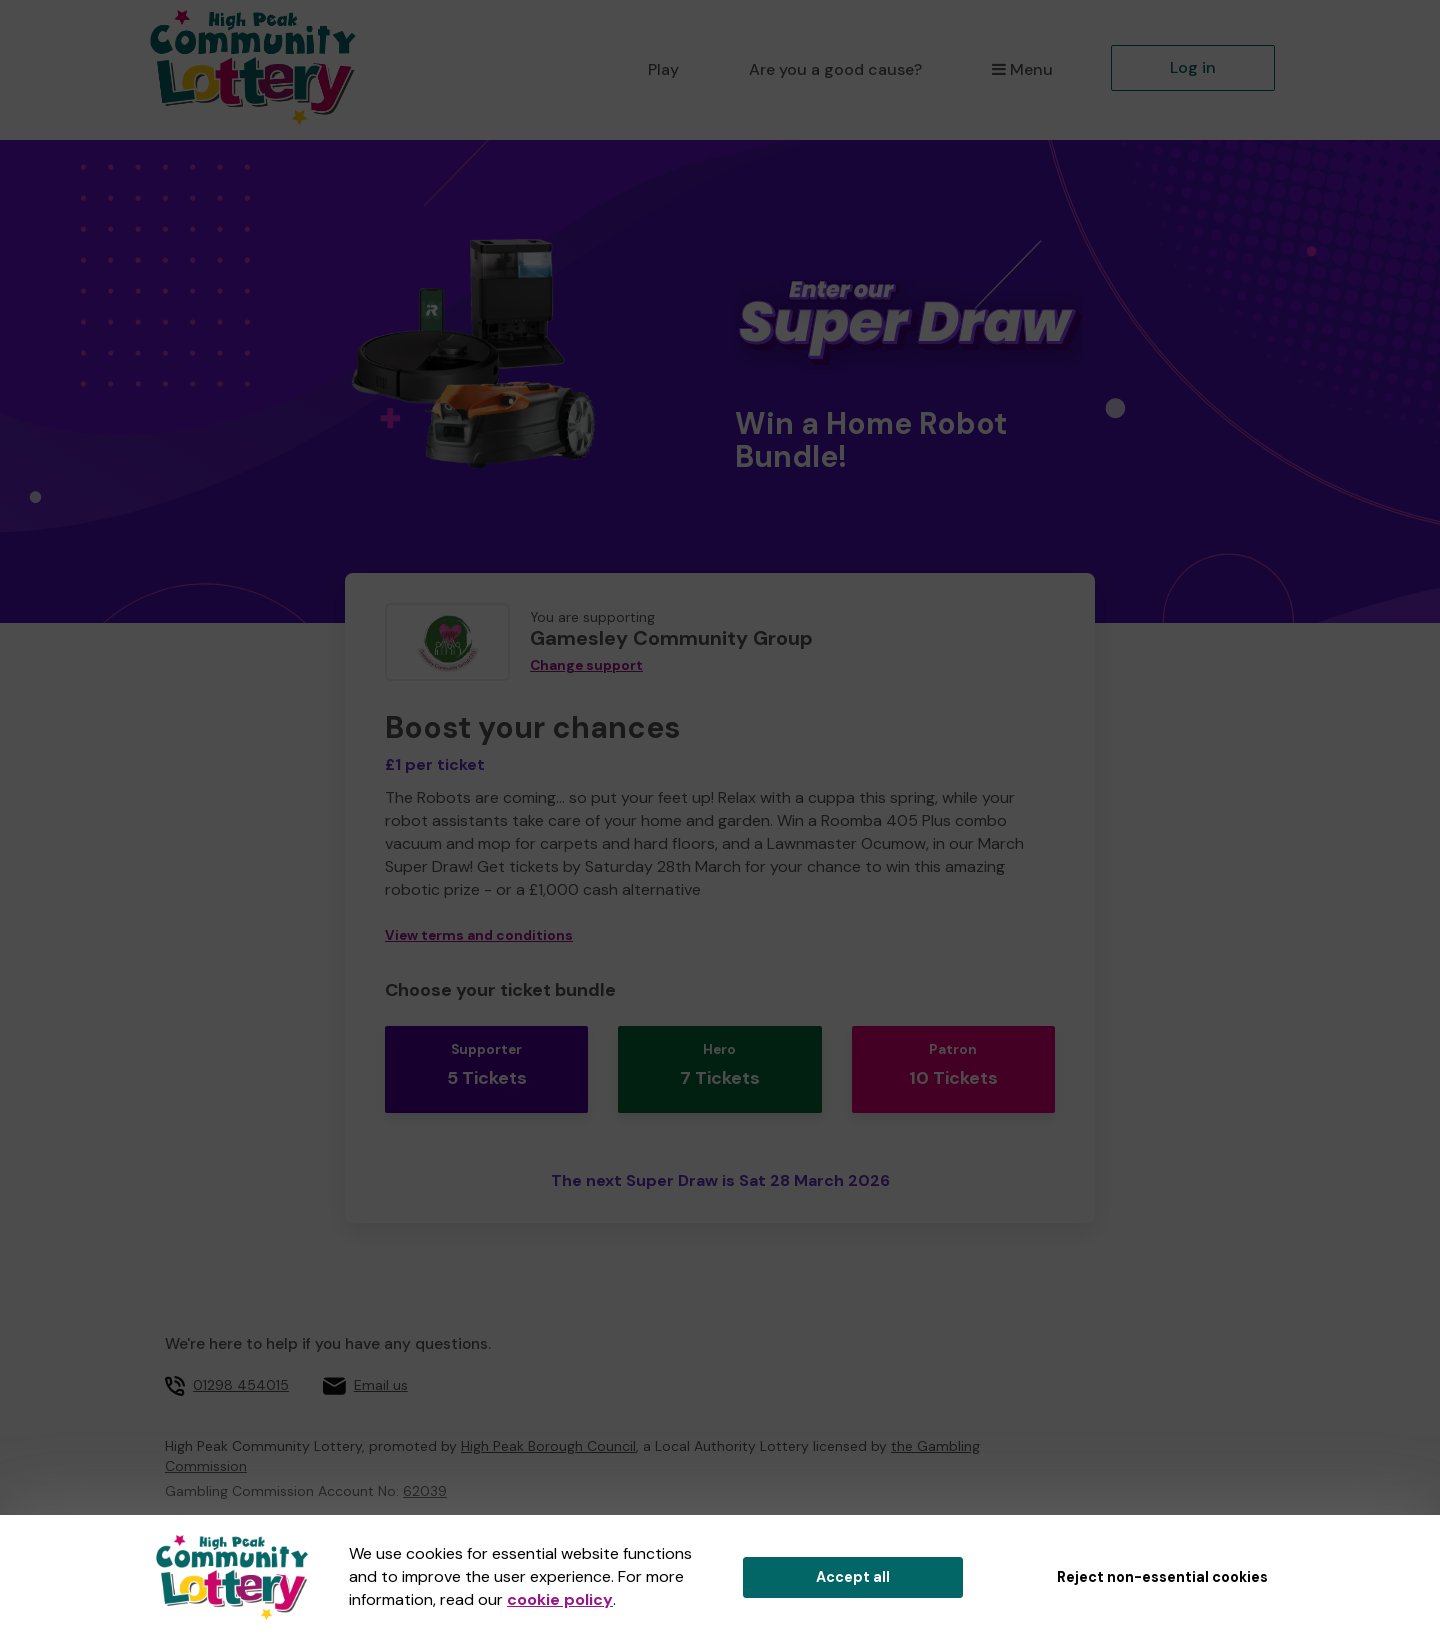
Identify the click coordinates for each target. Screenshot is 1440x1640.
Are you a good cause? (835, 69)
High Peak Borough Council (548, 1430)
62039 (425, 1475)
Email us (381, 1369)
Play (663, 69)
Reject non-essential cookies (1162, 1577)
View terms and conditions (479, 935)
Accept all (853, 1577)
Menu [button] (1022, 69)
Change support (586, 665)
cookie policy (560, 1599)
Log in (1193, 67)
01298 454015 (241, 1369)
